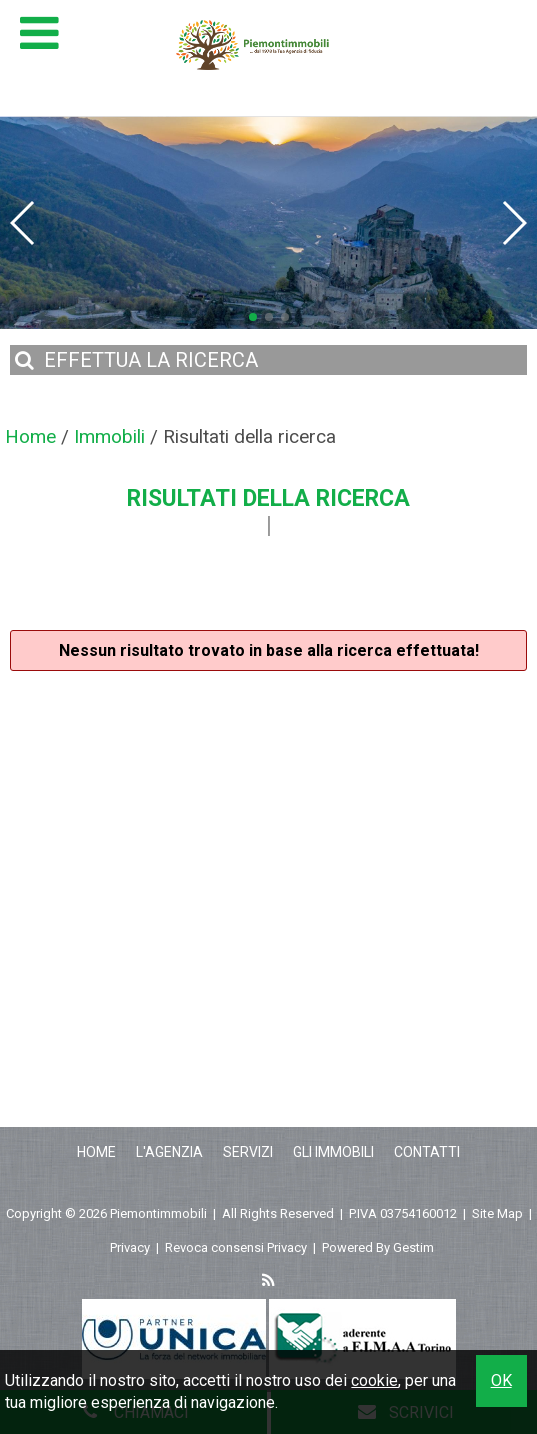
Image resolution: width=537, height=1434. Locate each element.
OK (501, 1380)
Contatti (427, 1152)
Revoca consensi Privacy (236, 1247)
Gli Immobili (333, 1152)
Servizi (248, 1152)
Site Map (497, 1213)
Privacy (130, 1247)
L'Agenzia (169, 1152)
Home (96, 1152)
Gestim (413, 1247)
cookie (374, 1380)
